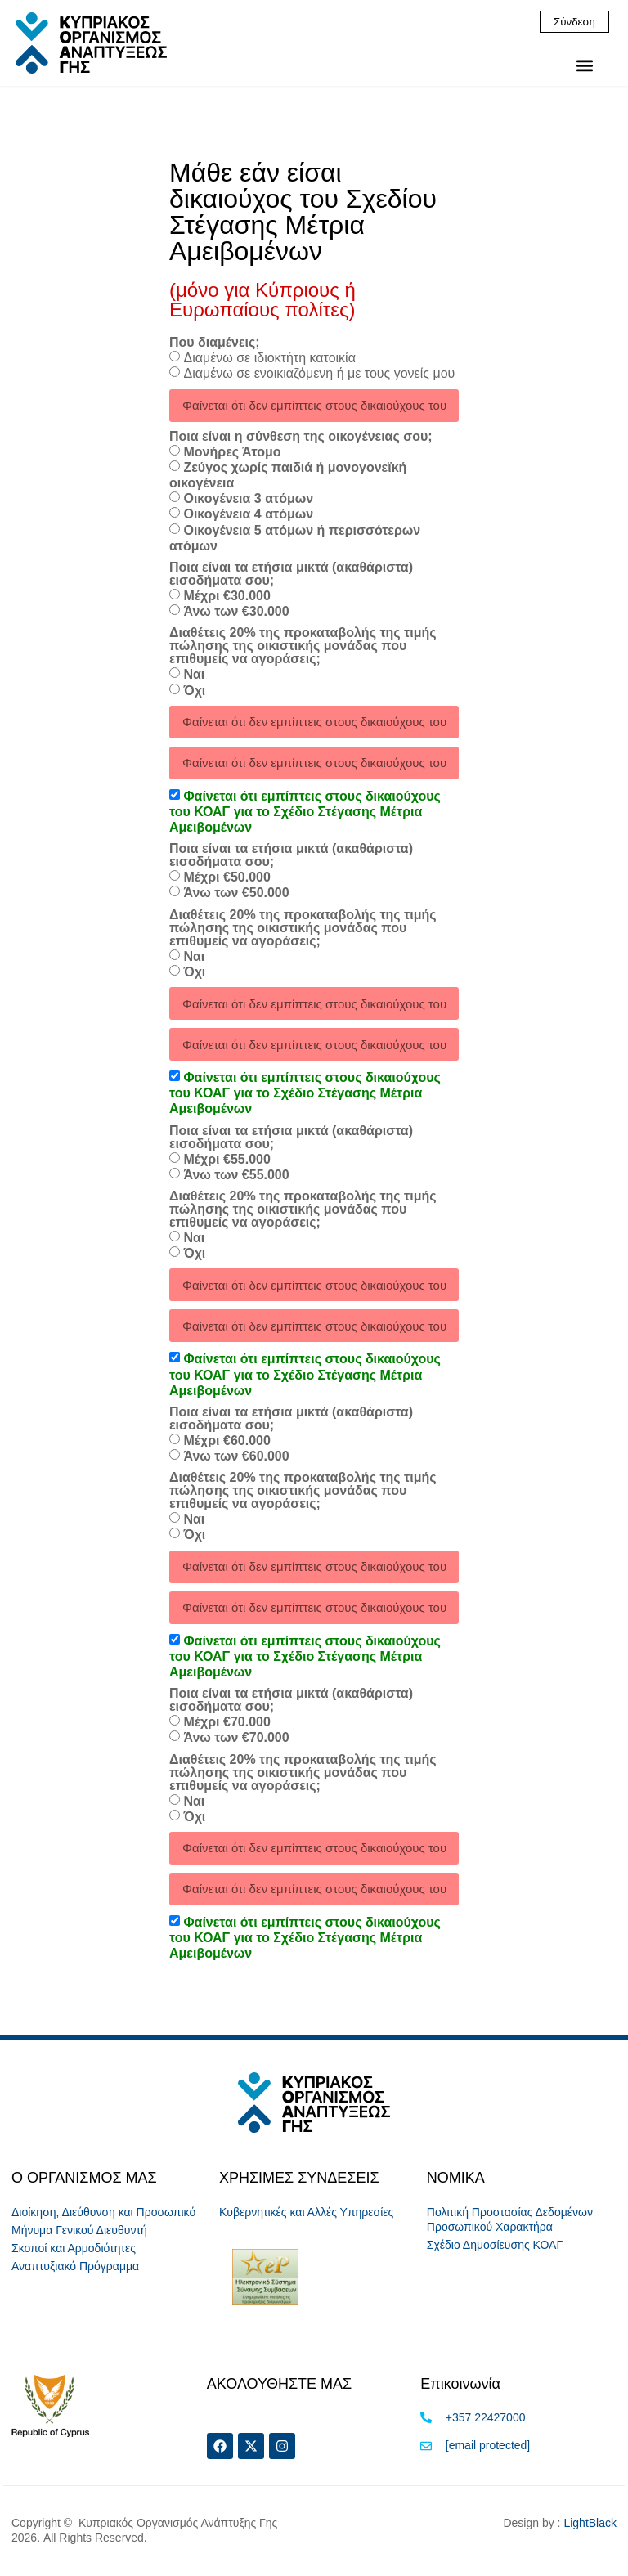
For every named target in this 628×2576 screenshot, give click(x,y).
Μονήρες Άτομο (231, 453)
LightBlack (590, 2524)
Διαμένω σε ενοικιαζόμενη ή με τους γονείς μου (319, 375)
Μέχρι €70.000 (226, 1723)
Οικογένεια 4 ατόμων (248, 516)
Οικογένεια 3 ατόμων (248, 500)
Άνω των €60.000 (236, 1458)
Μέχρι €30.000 (226, 597)
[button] (584, 66)
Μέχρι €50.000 (226, 879)
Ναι (193, 676)
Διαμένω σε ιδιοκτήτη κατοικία (269, 359)
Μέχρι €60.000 (226, 1441)
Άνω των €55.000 (236, 1176)
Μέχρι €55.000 (226, 1160)
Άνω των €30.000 (236, 613)
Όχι (194, 691)
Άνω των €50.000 (236, 894)
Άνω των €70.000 (236, 1739)
